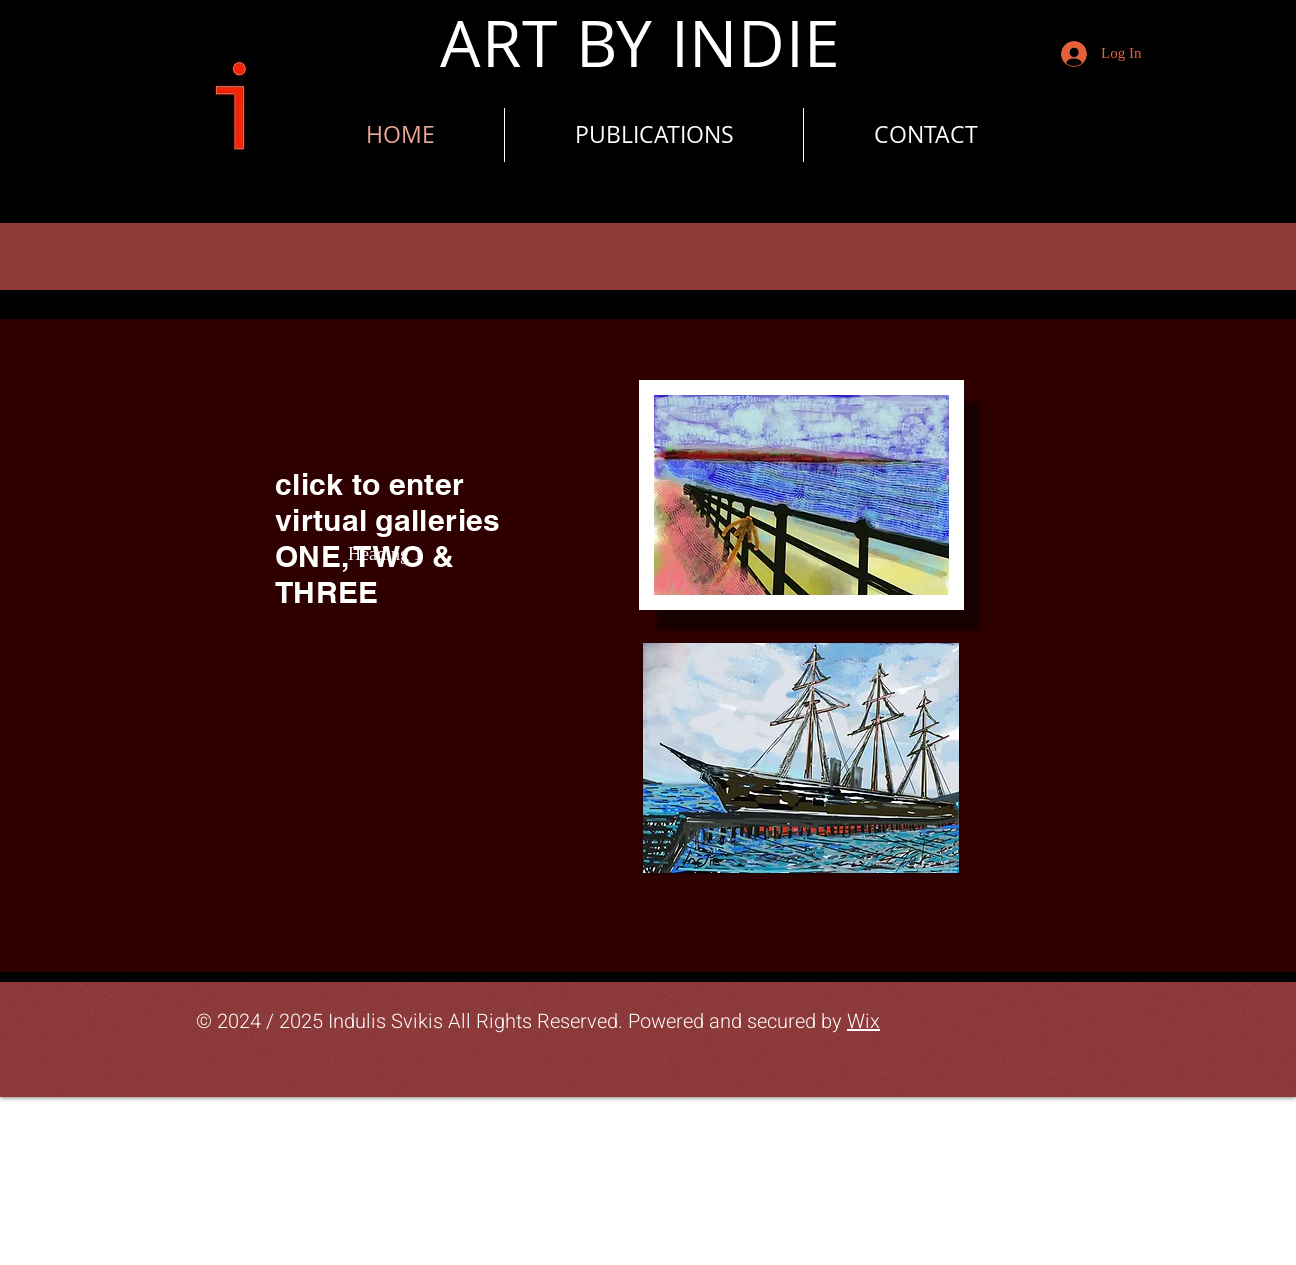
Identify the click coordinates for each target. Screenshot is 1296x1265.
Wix (863, 1021)
